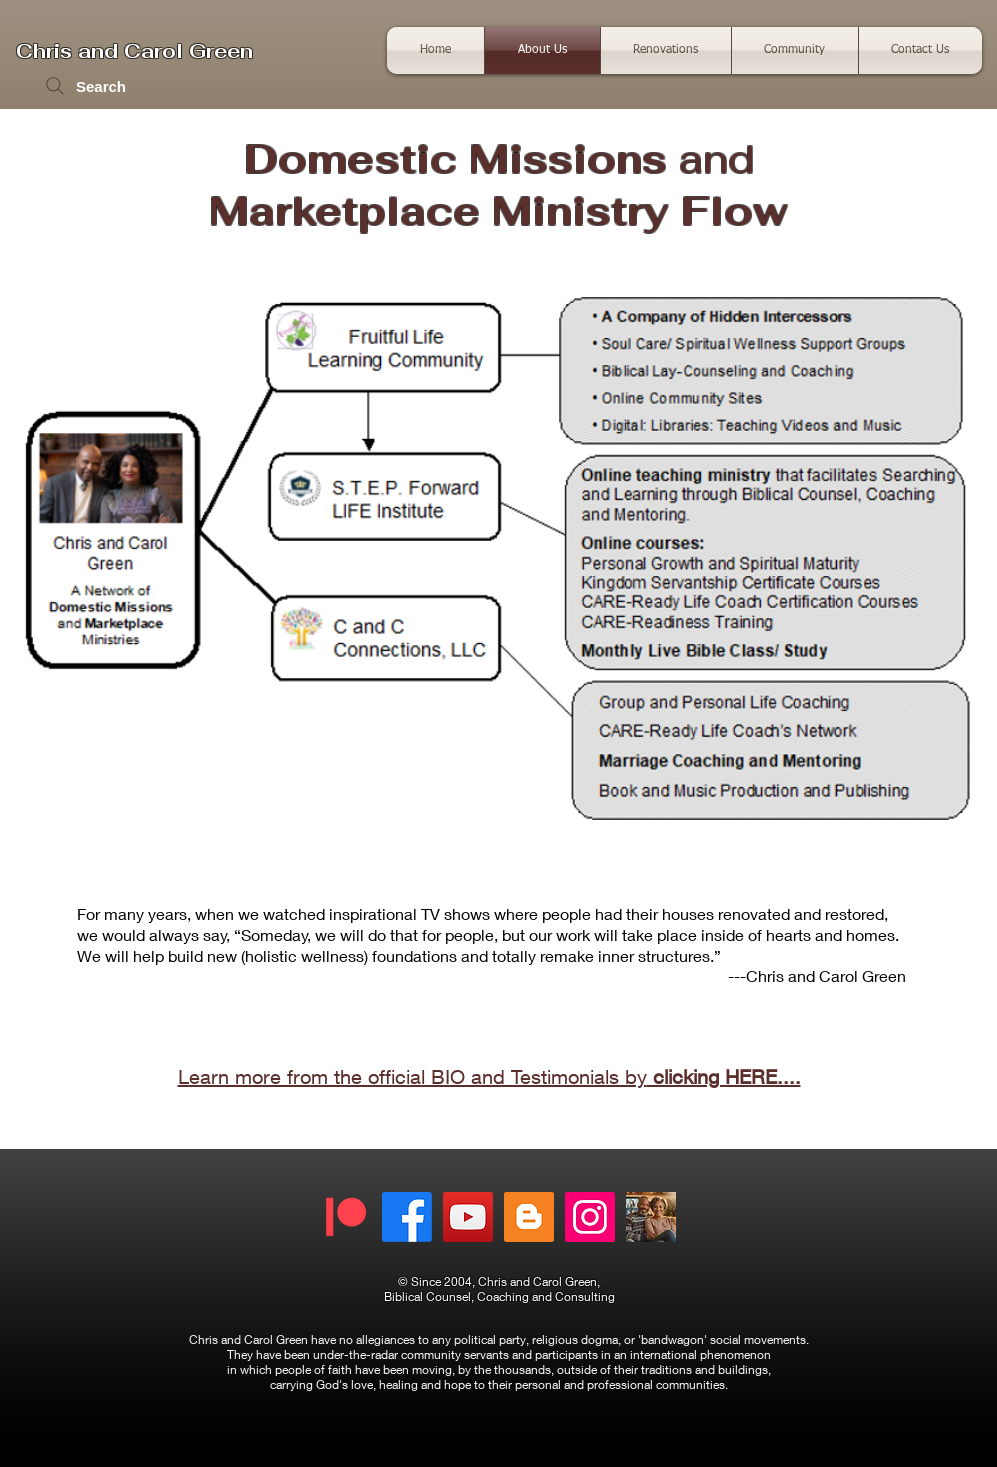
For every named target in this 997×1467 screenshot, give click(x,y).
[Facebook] (407, 1217)
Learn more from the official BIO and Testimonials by (489, 1076)
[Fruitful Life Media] (468, 1217)
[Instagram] (590, 1217)
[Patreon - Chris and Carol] (346, 1217)
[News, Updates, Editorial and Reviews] (529, 1217)
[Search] (84, 86)
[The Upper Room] (651, 1217)
